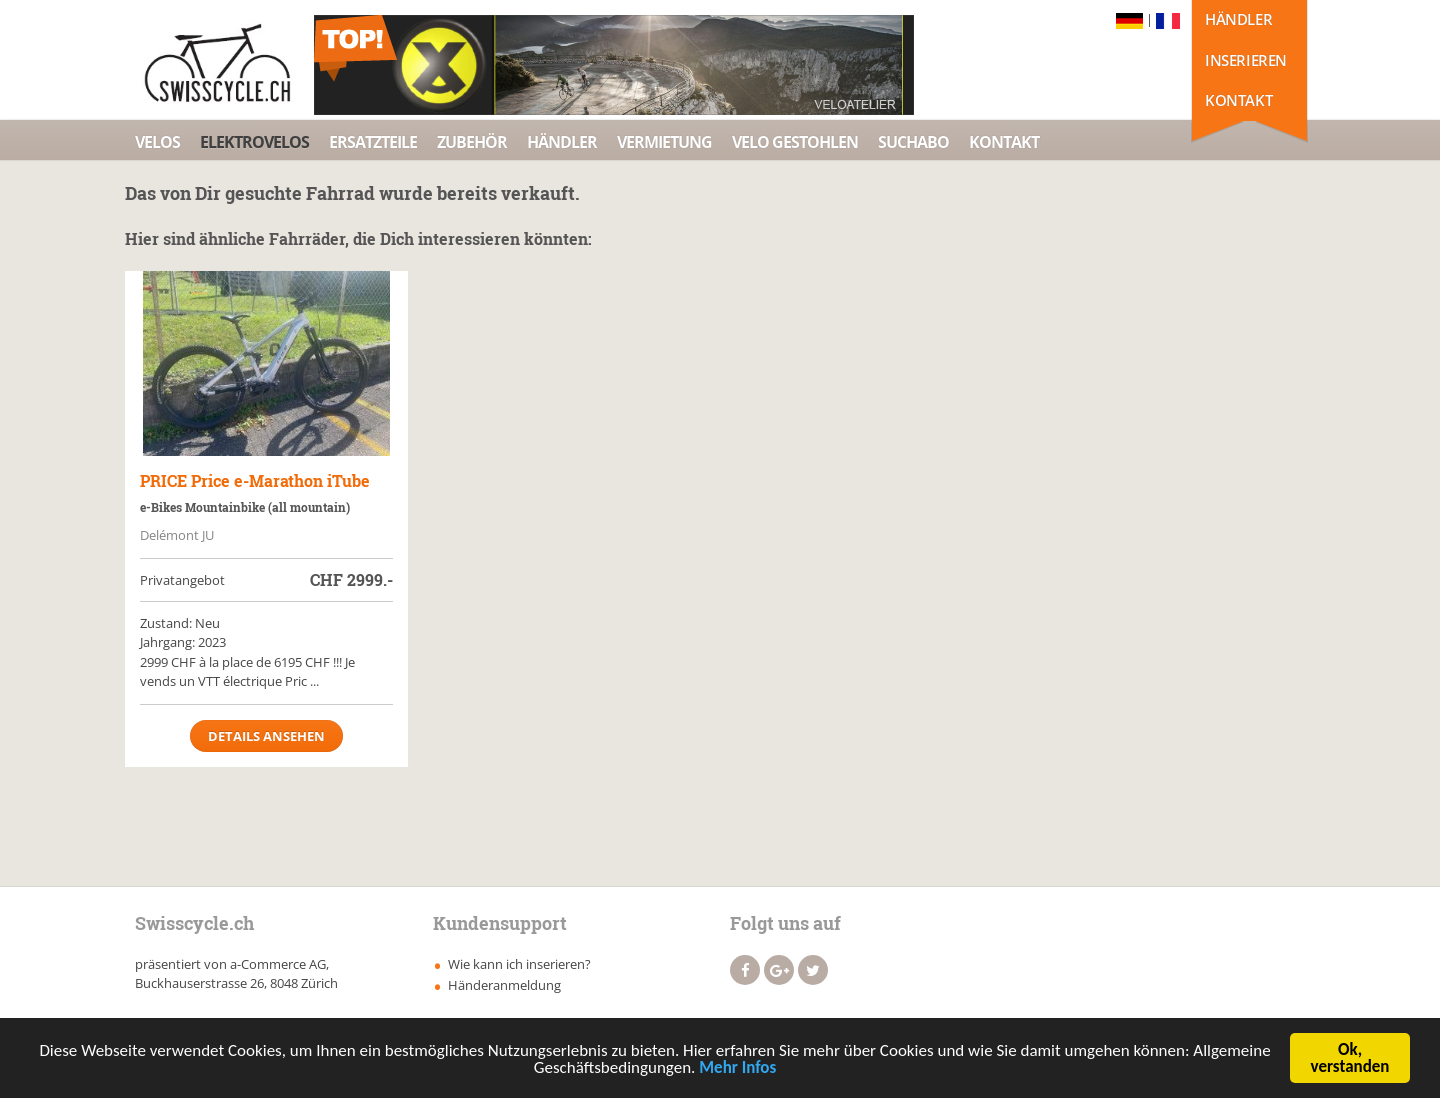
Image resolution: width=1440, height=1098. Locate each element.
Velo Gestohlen (795, 142)
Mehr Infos (737, 1069)
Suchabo (913, 142)
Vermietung (664, 142)
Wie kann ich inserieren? (519, 964)
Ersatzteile (373, 142)
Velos (157, 142)
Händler (1238, 19)
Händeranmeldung (504, 985)
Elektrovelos (254, 142)
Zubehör (472, 142)
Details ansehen (266, 736)
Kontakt (1238, 100)
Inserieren (1246, 60)
